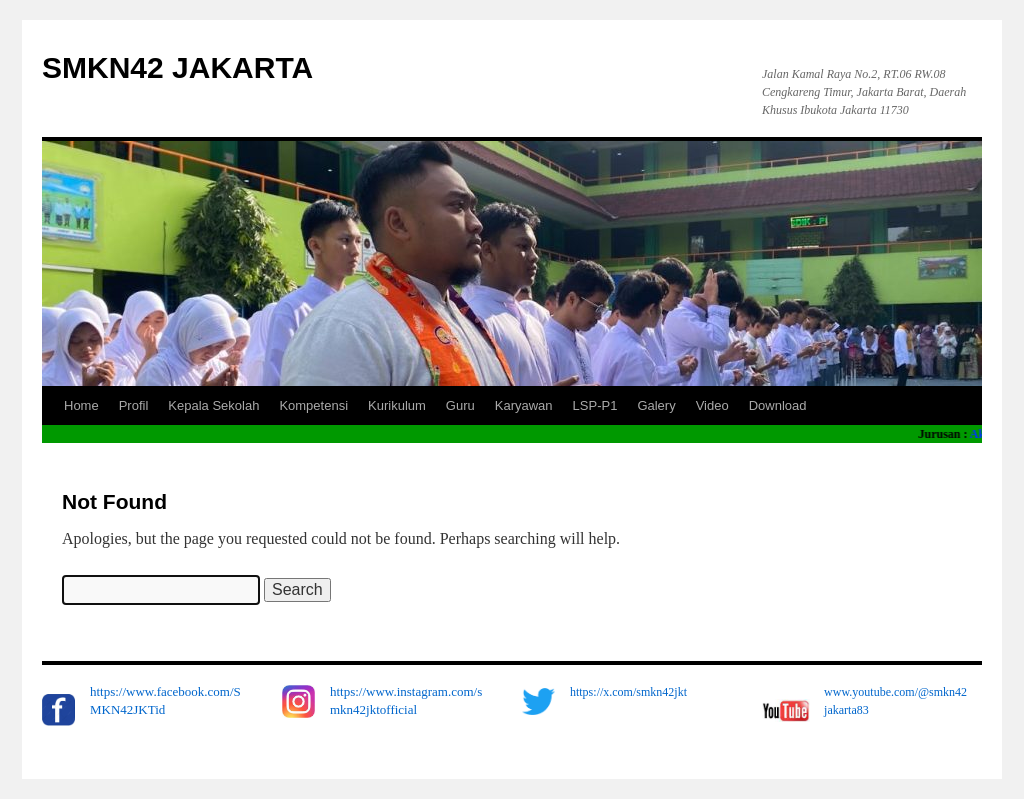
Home (81, 405)
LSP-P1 (595, 405)
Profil (134, 405)
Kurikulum (397, 405)
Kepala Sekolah (213, 405)
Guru (460, 405)
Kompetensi (313, 405)
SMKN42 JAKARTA (177, 67)
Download (778, 405)
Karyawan (524, 405)
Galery (656, 405)
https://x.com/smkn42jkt (628, 692)
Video (712, 405)
